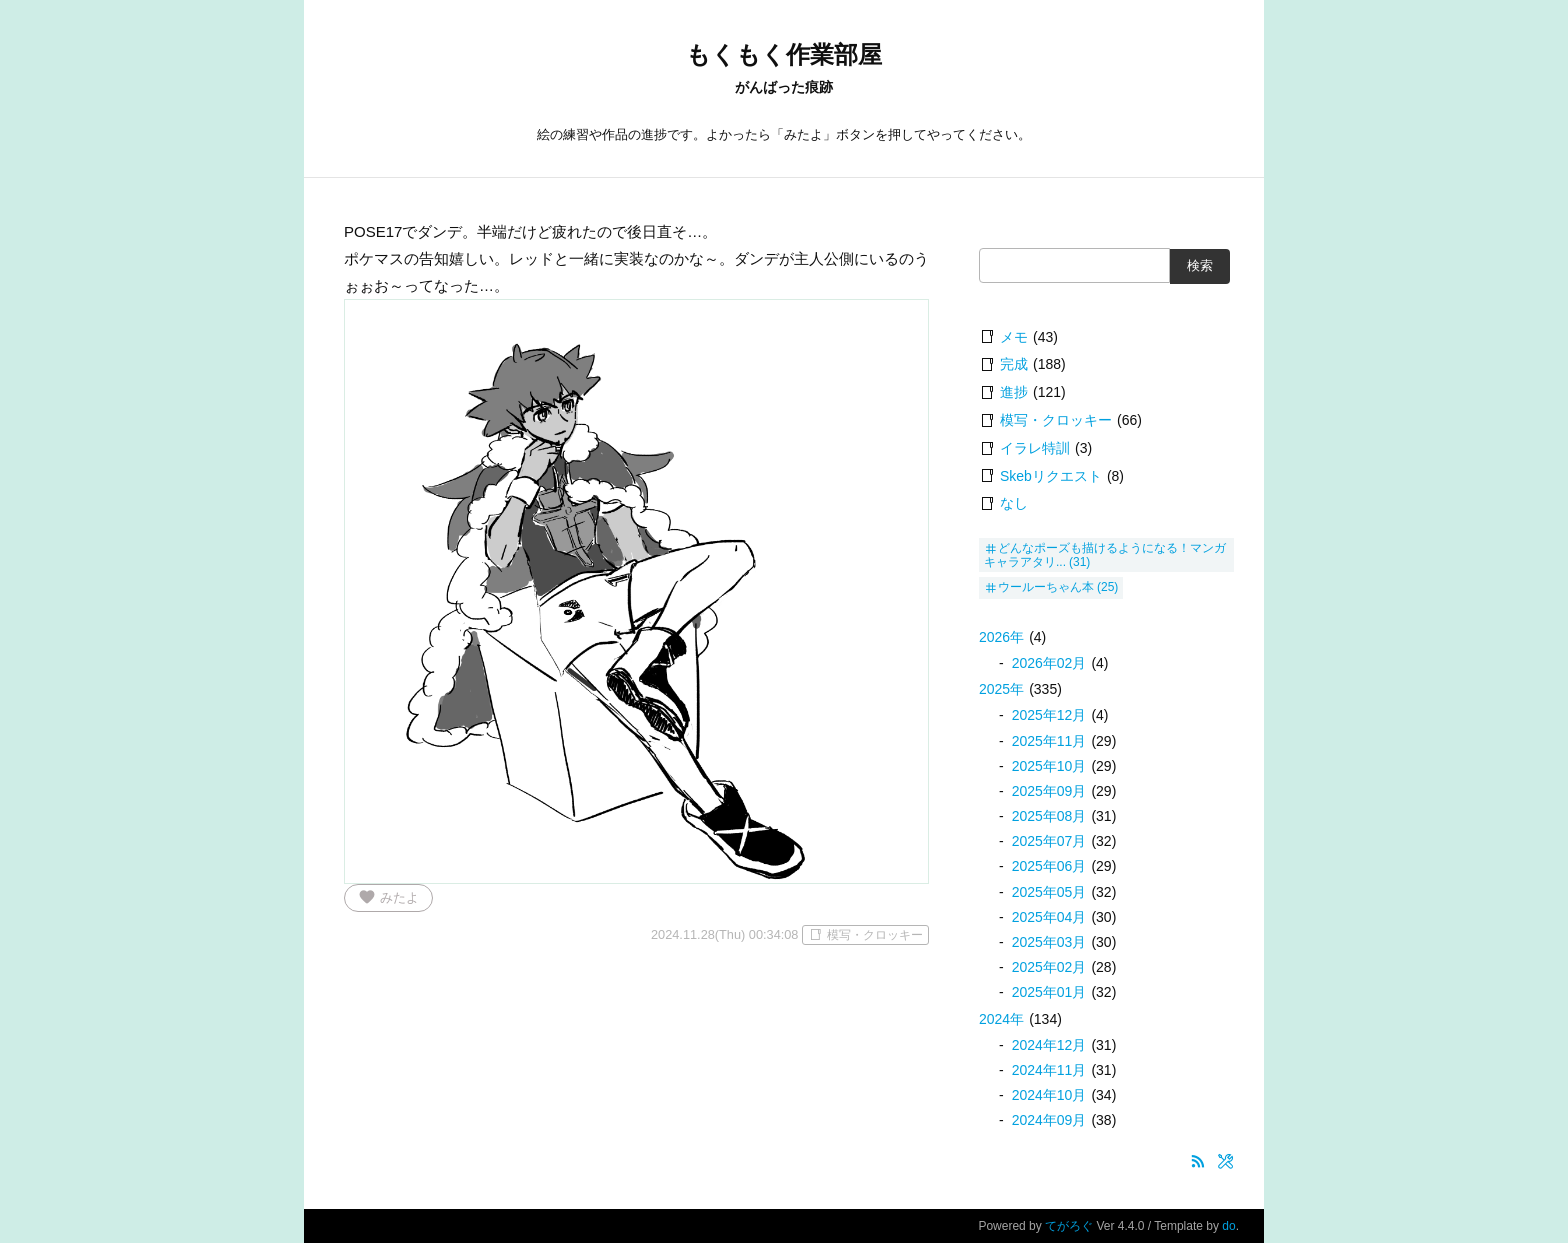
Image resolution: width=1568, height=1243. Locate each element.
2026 (1001, 637)
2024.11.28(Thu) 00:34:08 (724, 934)
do (1228, 1226)
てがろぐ (1069, 1226)
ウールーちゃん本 (1046, 587)
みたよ (388, 897)
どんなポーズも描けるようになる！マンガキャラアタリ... (1105, 555)
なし (1014, 503)
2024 (1001, 1019)
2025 (1001, 689)
